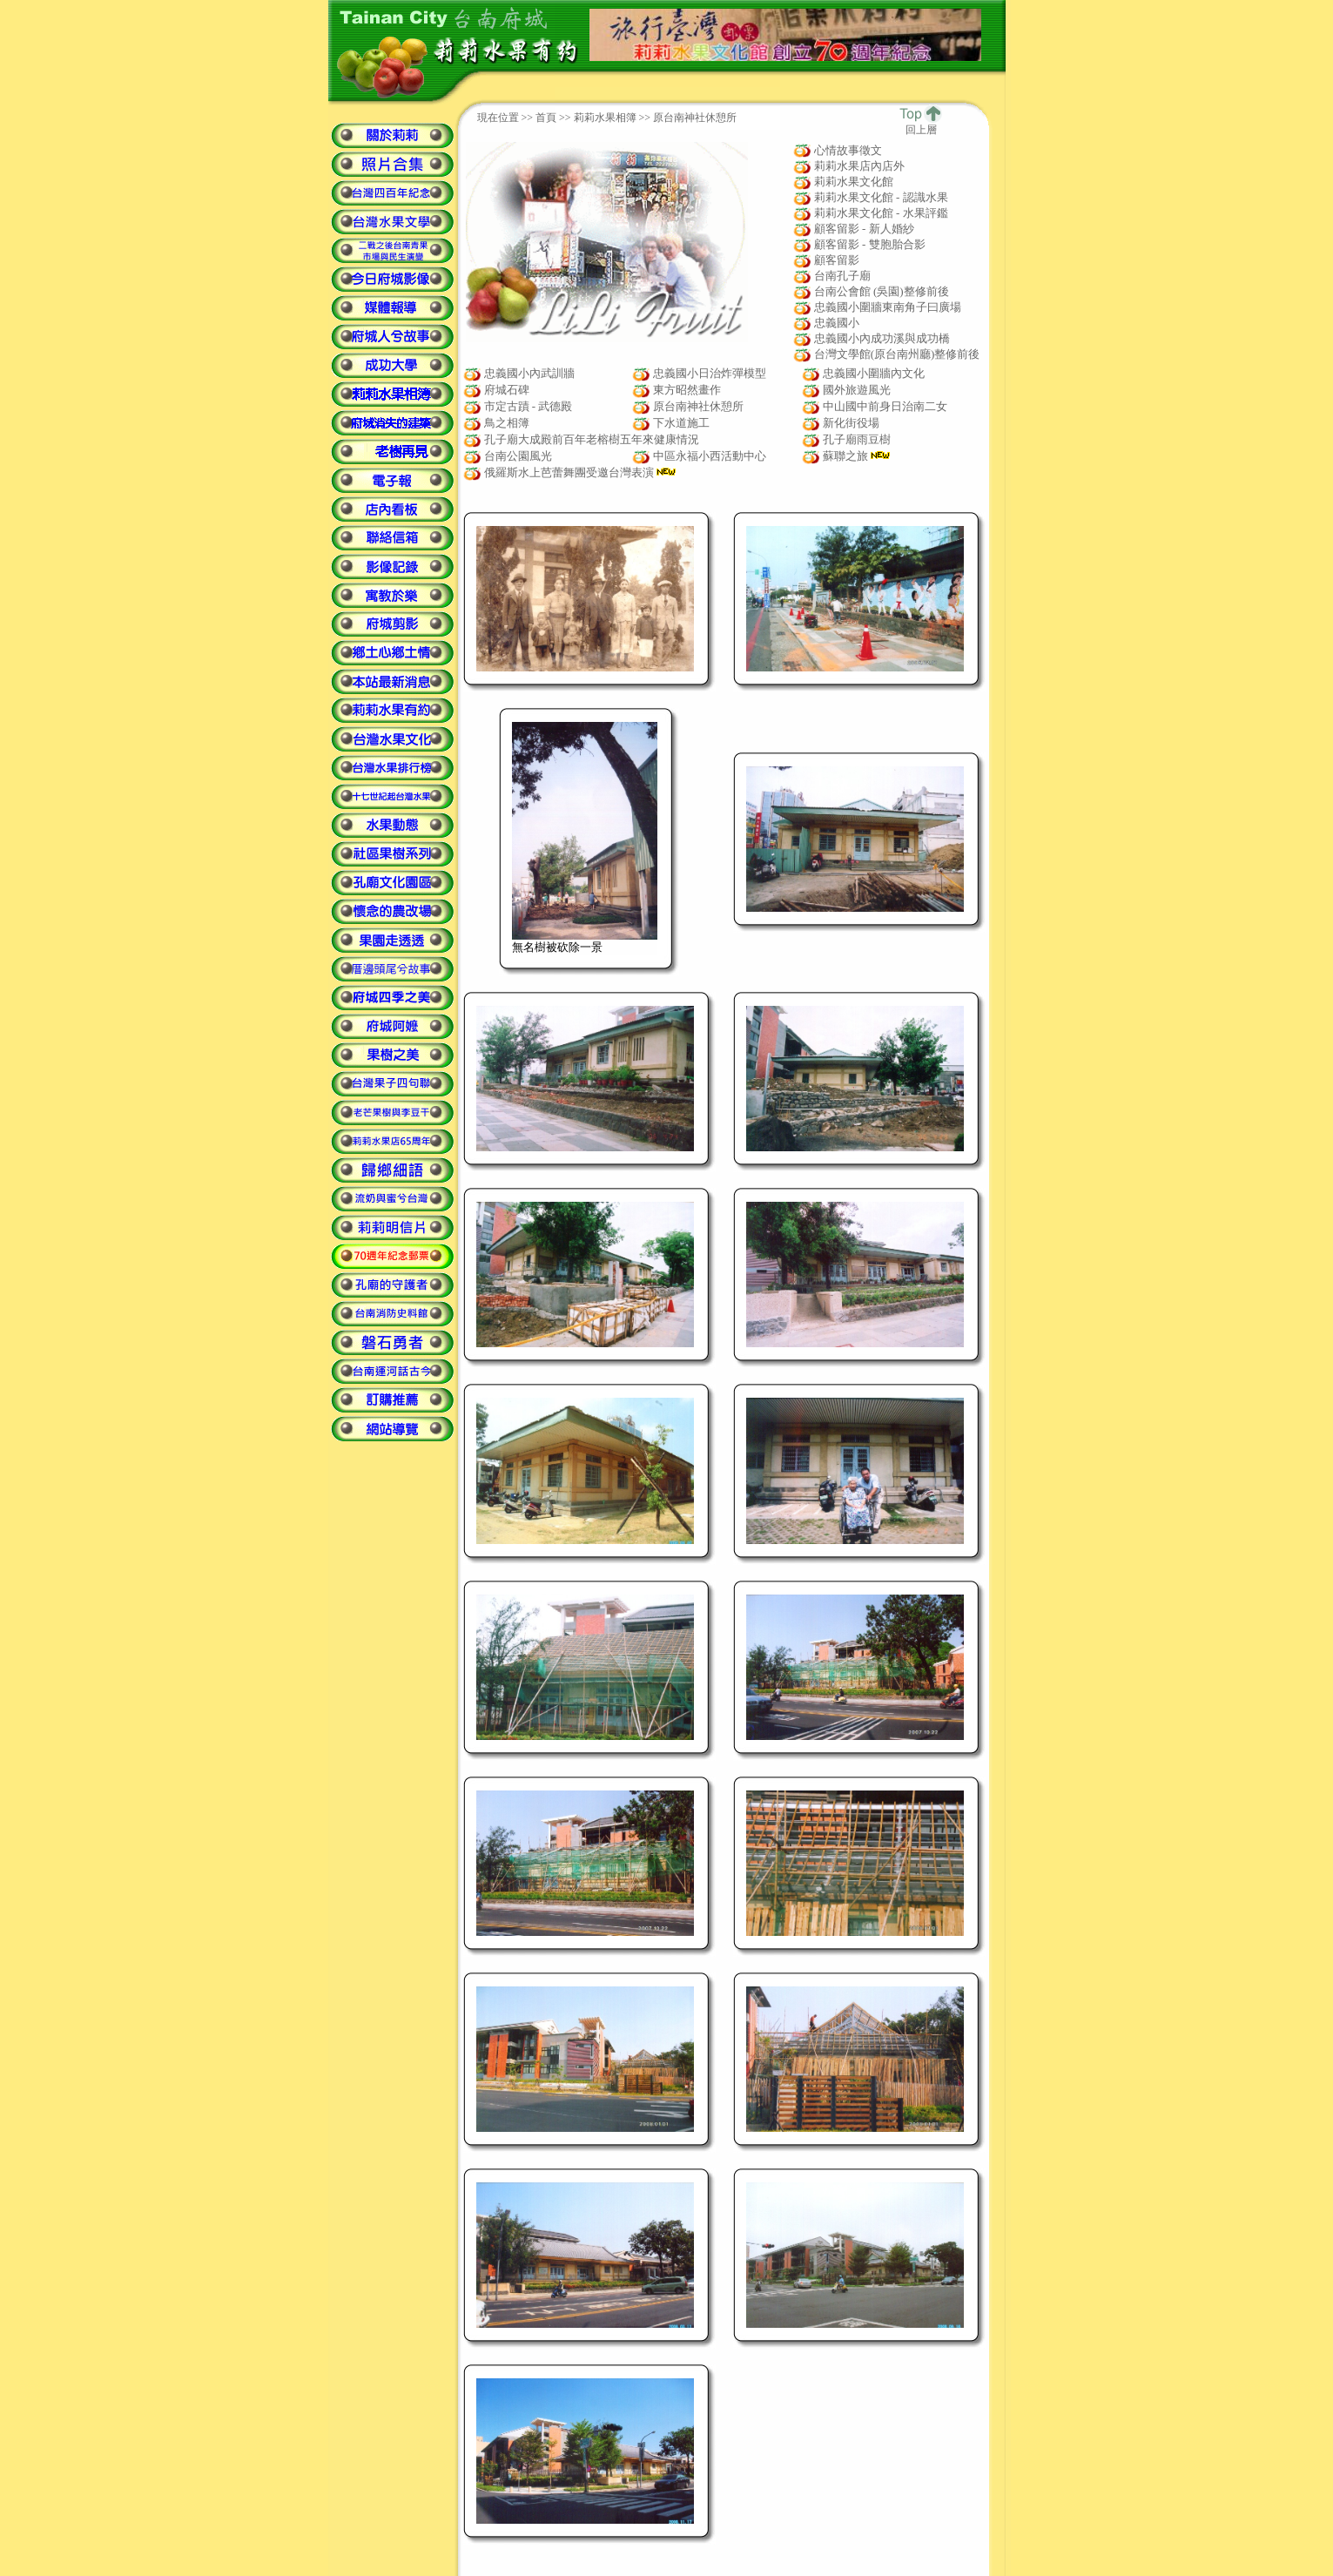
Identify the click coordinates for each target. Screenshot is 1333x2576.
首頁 (545, 117)
